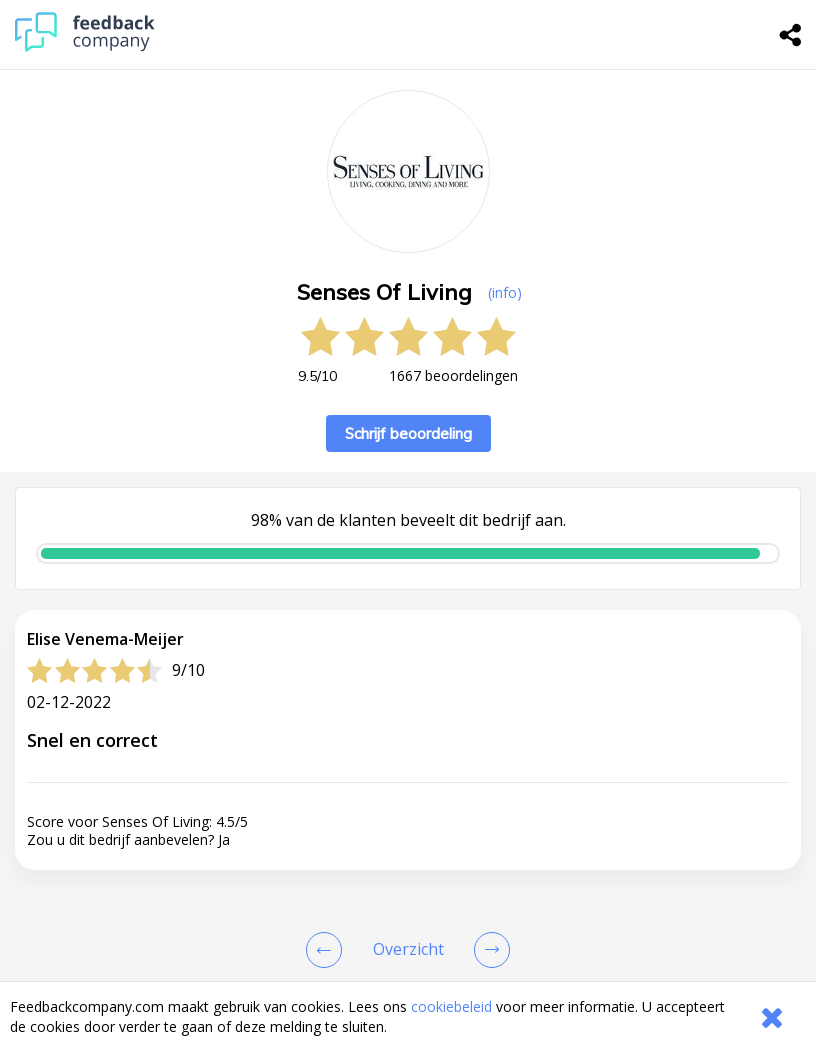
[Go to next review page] (488, 950)
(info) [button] (505, 292)
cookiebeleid (451, 1006)
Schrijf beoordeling (408, 433)
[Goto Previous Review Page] (328, 950)
